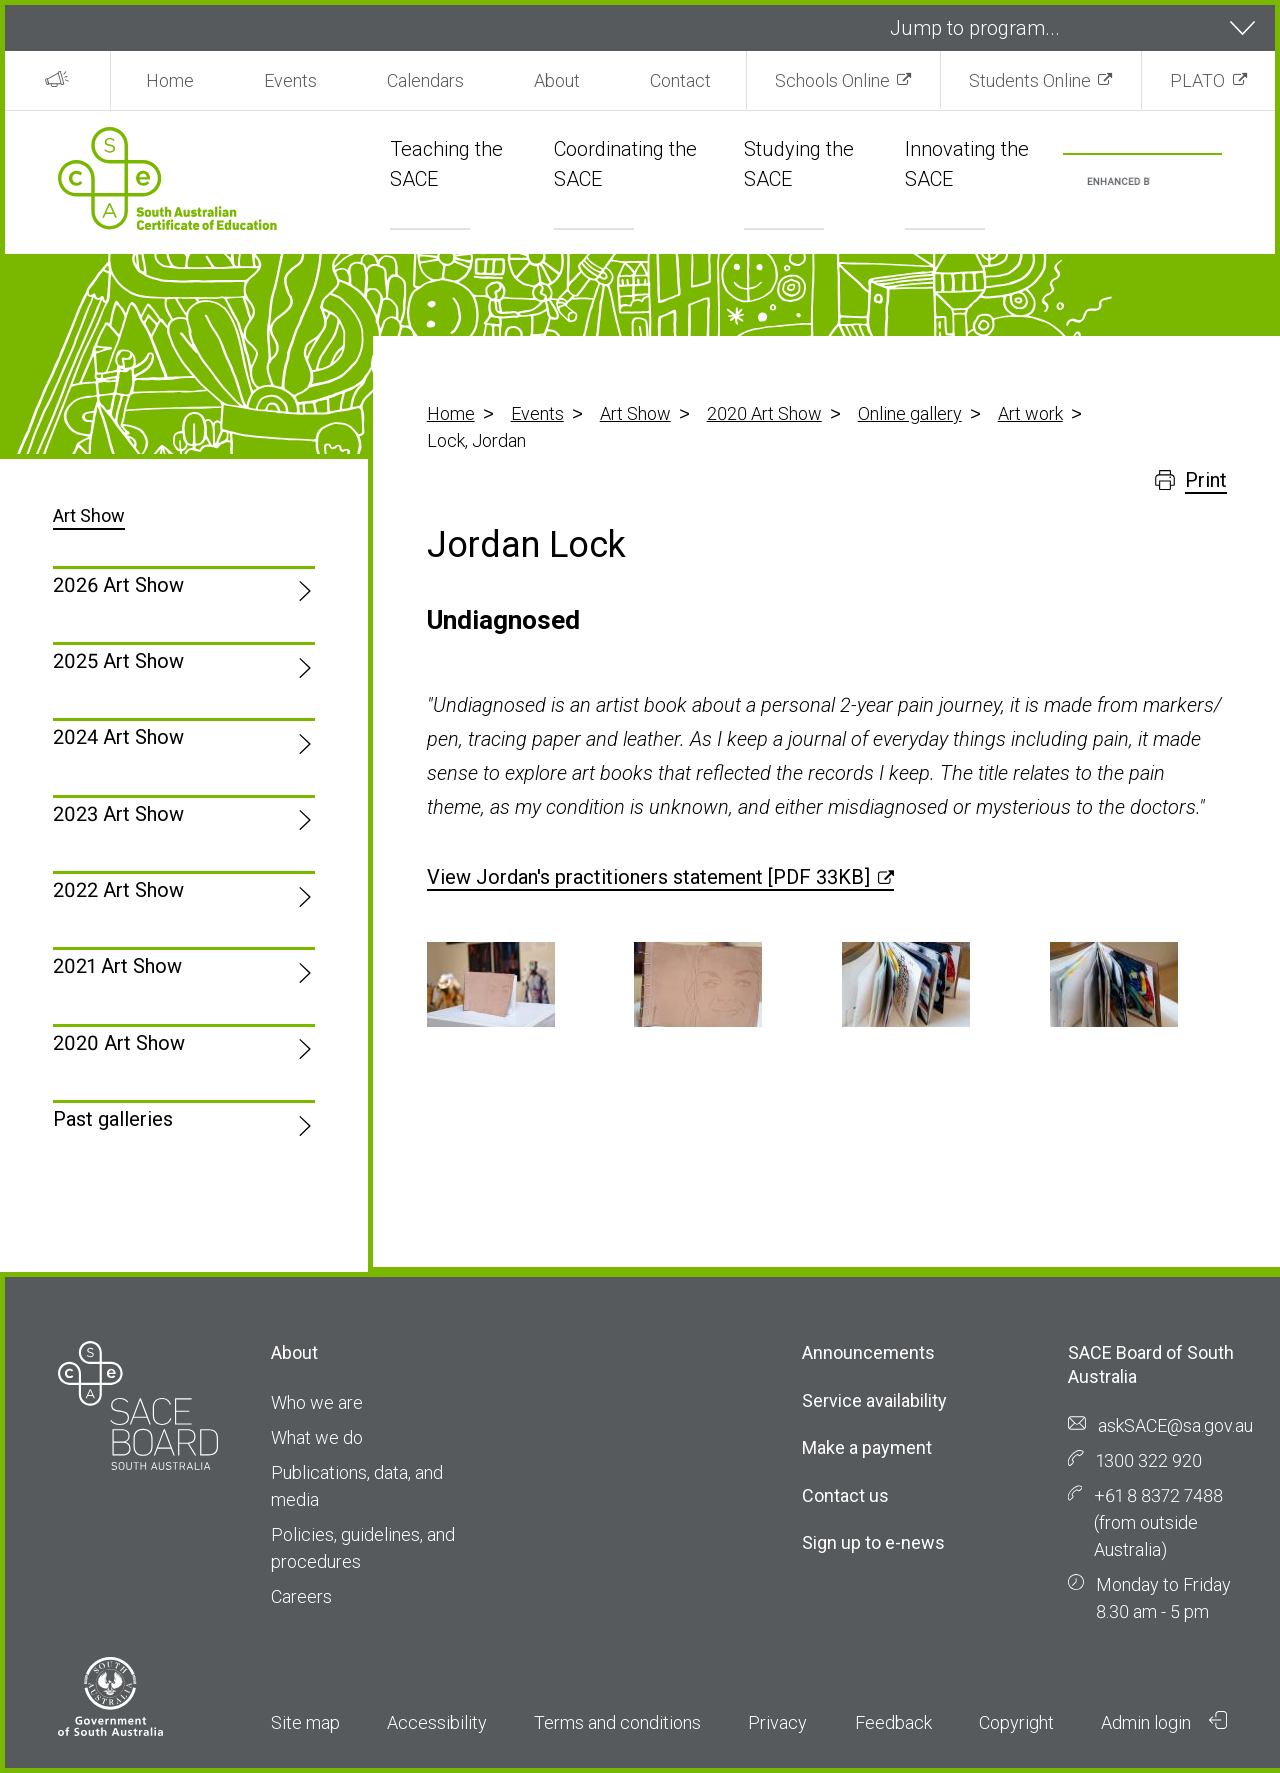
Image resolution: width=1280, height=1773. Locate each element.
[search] (1118, 182)
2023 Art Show (118, 814)
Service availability (874, 1400)
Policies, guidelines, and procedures (363, 1548)
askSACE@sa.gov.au (1175, 1425)
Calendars (425, 80)
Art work (1030, 413)
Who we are (317, 1402)
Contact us (845, 1495)
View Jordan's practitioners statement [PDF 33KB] (648, 877)
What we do (317, 1437)
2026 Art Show (118, 585)
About (557, 80)
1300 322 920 (1149, 1460)
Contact (680, 80)
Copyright (1016, 1722)
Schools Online (832, 80)
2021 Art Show (117, 966)
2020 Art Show (764, 413)
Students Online (1030, 80)
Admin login (1164, 1722)
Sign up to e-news (873, 1542)
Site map (305, 1722)
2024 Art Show (118, 737)
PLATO (1197, 80)
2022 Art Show (118, 890)
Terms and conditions (617, 1722)
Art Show (635, 413)
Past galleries (113, 1119)
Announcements (868, 1352)
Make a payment (867, 1447)
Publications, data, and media (357, 1486)
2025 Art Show (118, 661)
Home (170, 80)
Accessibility (437, 1722)
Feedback (893, 1722)
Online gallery (910, 413)
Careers (301, 1596)
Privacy (777, 1722)
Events (290, 80)
